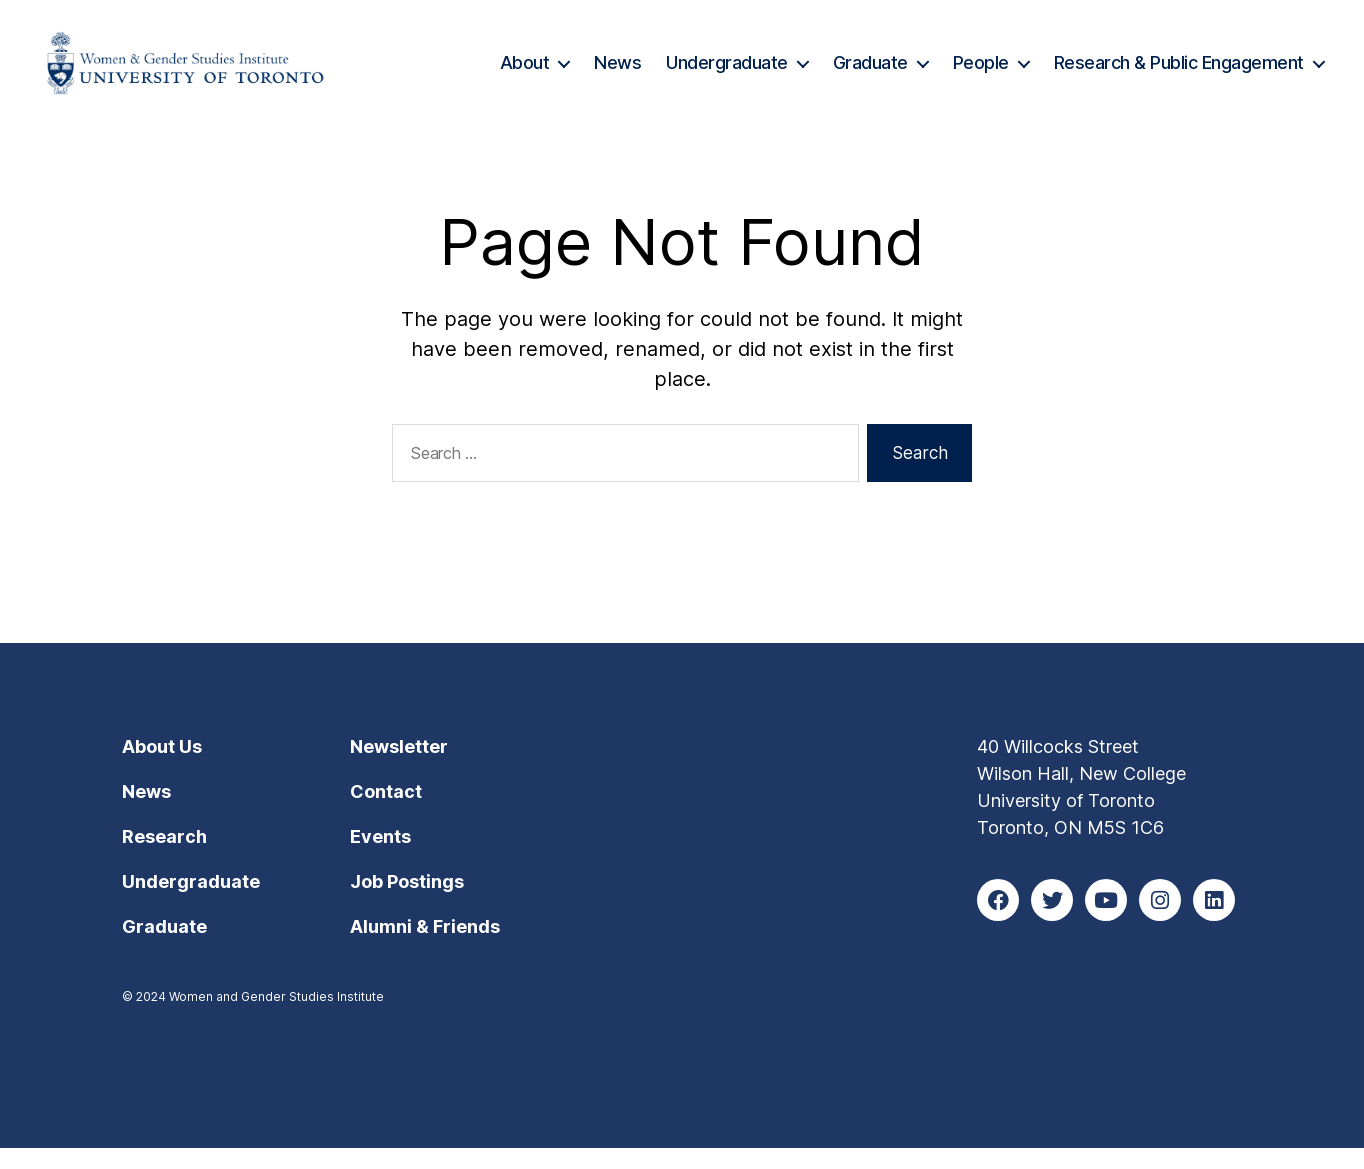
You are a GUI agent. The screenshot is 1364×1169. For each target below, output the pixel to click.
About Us (162, 767)
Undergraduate (727, 72)
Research (164, 857)
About (525, 72)
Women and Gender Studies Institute (276, 1017)
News (617, 72)
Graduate (870, 72)
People (981, 72)
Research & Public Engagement (1179, 72)
